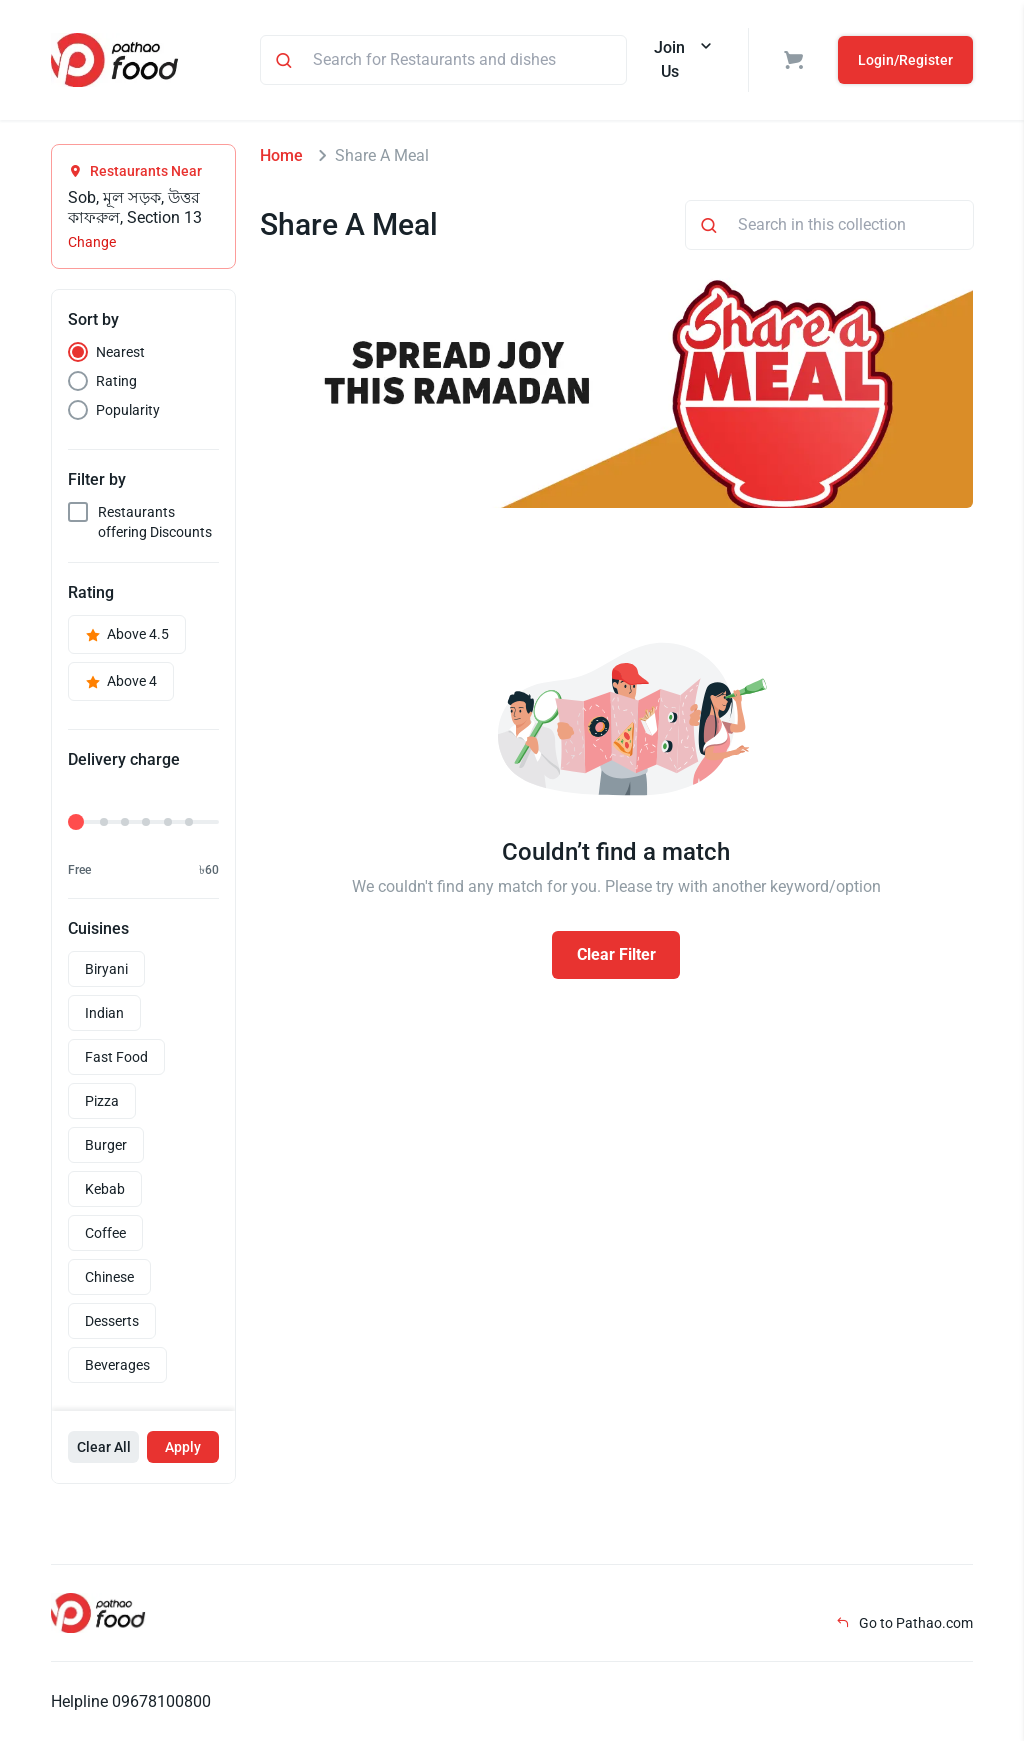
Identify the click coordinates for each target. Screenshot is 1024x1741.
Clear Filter (616, 954)
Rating (116, 381)
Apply (183, 1447)
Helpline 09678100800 (131, 1701)
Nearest (120, 352)
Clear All (104, 1447)
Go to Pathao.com (904, 1623)
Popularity (128, 410)
